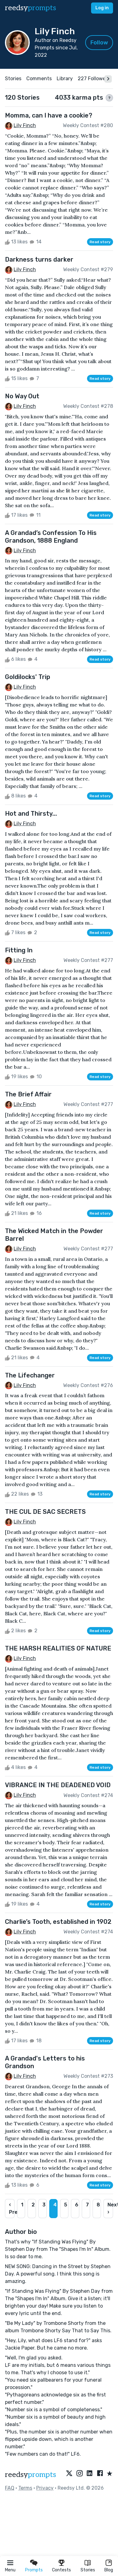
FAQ (9, 2488)
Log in (102, 7)
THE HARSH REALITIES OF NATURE (58, 1648)
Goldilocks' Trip (27, 677)
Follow (99, 42)
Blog (108, 2570)
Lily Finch (25, 125)
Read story (100, 242)
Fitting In (19, 950)
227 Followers (94, 78)
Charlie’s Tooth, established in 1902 (58, 1921)
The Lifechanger (30, 1375)
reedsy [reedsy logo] (30, 7)
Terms (25, 2488)
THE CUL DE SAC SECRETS (45, 1511)
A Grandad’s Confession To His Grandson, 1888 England (51, 536)
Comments (39, 78)
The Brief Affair (28, 1094)
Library (65, 78)
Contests (61, 2570)
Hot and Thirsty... (31, 813)
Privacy (45, 2488)
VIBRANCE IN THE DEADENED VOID (58, 1785)
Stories (88, 2570)
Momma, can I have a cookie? (48, 115)
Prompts (34, 2570)
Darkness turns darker (39, 259)
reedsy (30, 2474)
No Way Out (22, 396)
